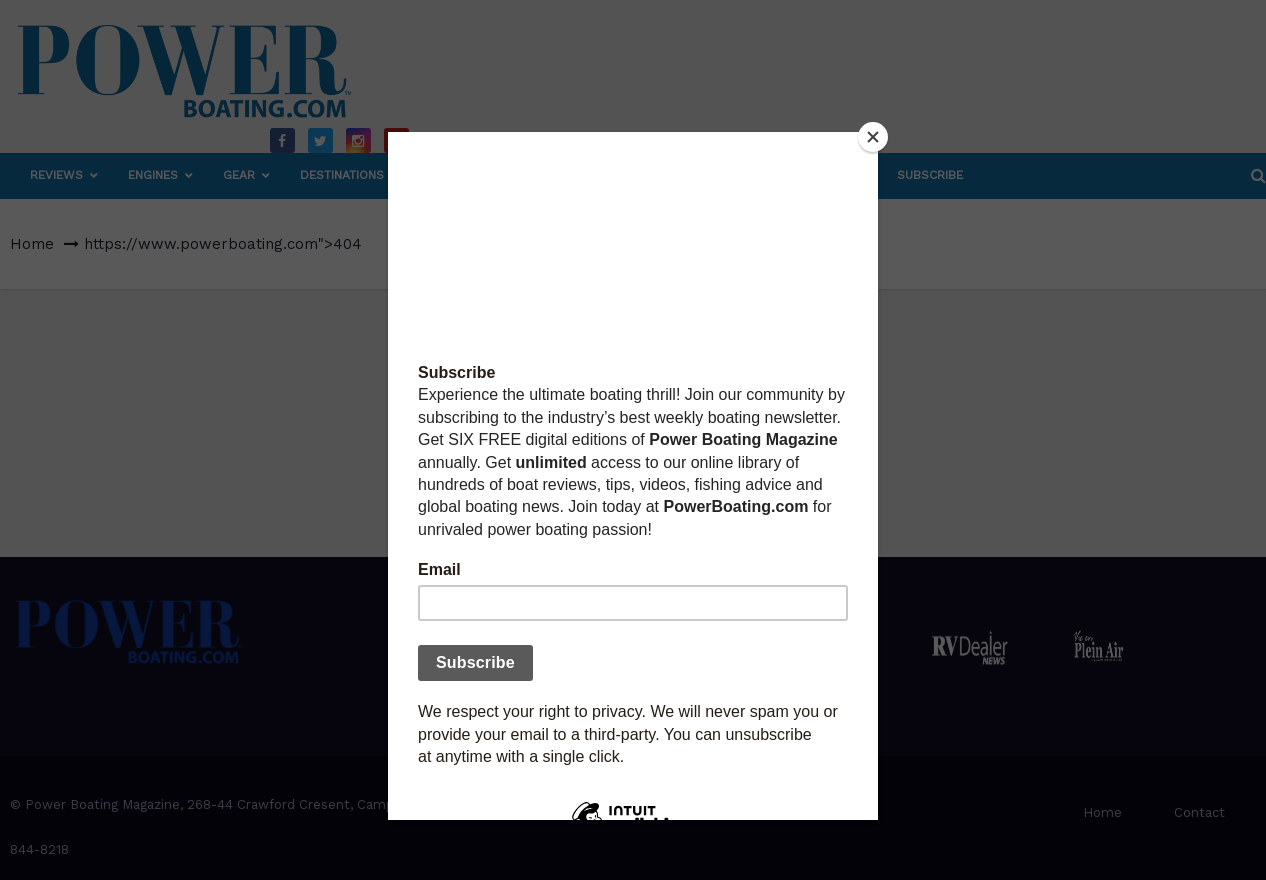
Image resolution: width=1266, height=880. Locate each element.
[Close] (873, 137)
